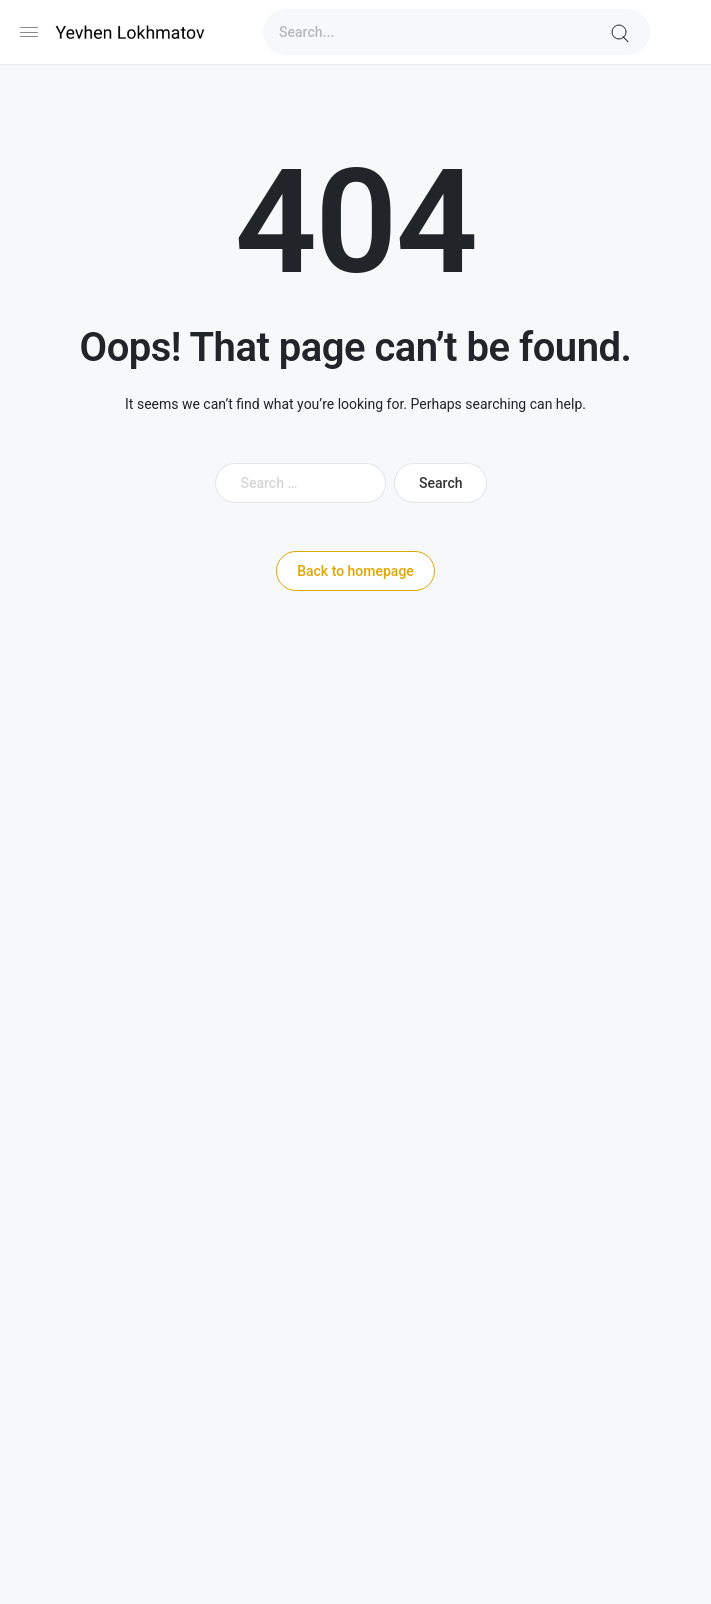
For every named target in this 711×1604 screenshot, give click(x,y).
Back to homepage (355, 571)
